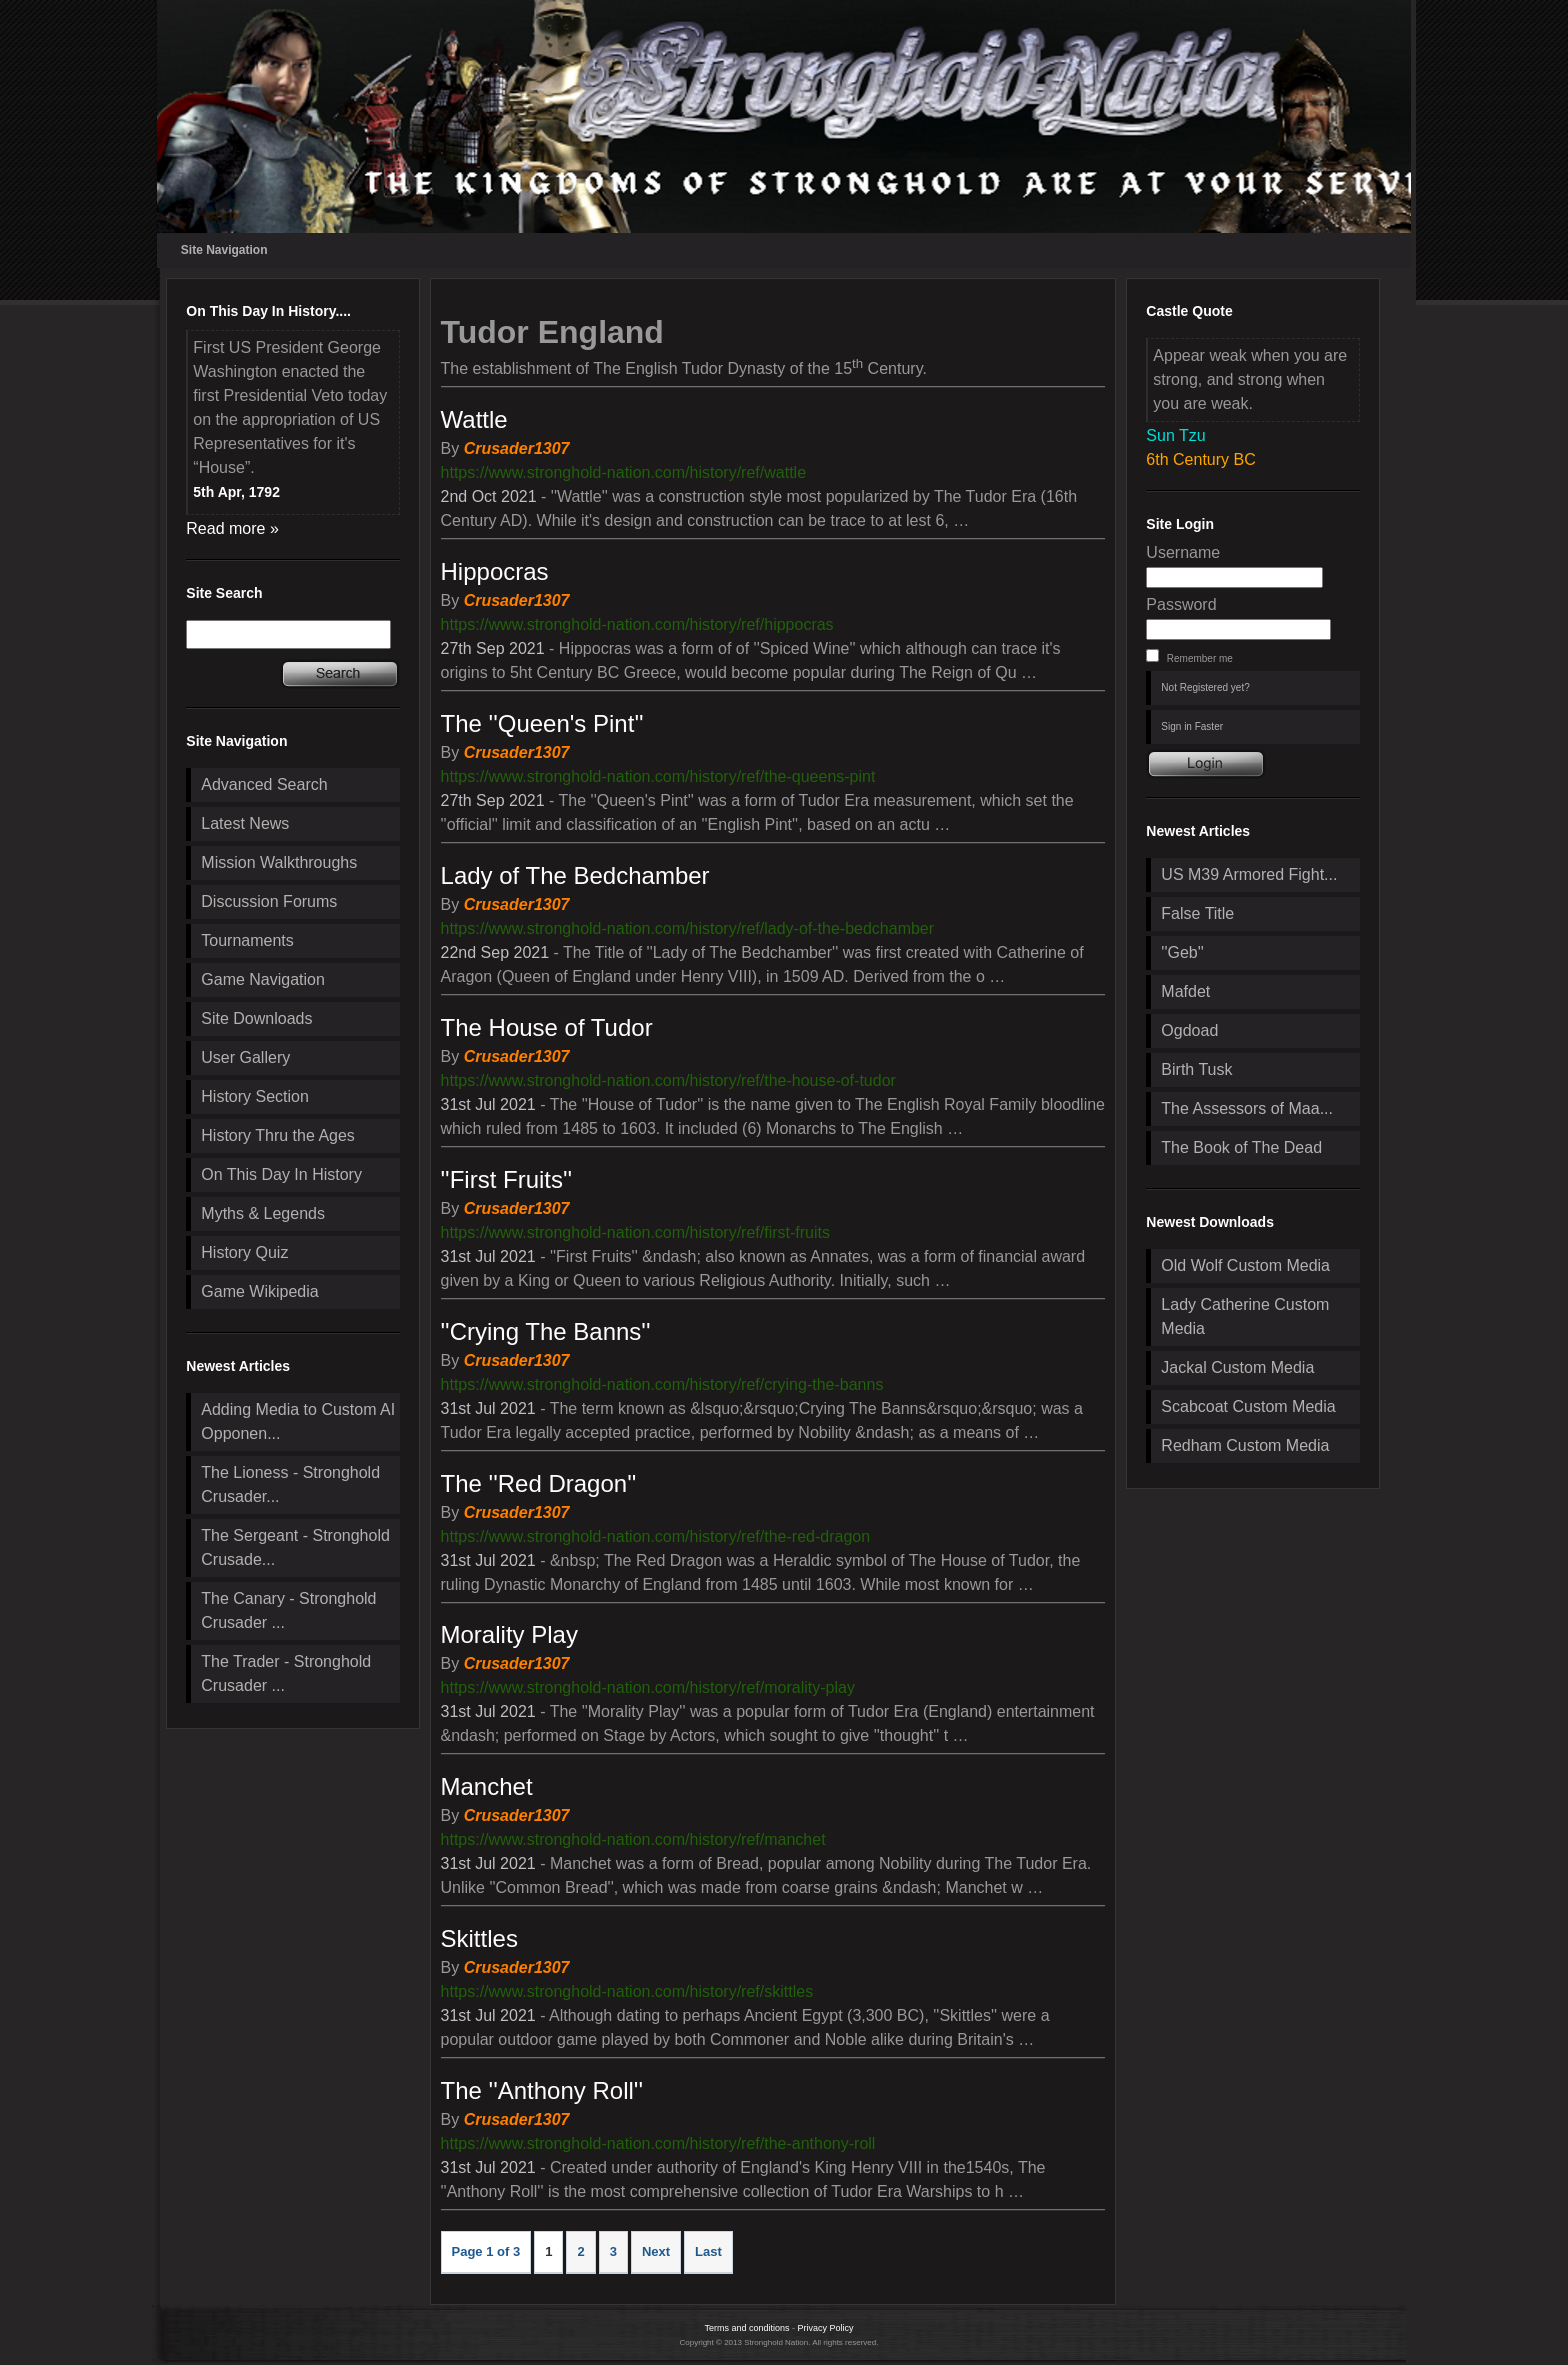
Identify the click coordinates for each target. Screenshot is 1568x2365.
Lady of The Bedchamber (575, 875)
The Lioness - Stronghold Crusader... (290, 1484)
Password (1181, 604)
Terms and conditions (746, 2328)
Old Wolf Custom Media (1245, 1265)
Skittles (479, 1938)
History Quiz (244, 1252)
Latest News (245, 823)
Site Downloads (256, 1018)
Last (708, 2251)
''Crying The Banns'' (546, 1331)
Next (656, 2251)
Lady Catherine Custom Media (1245, 1316)
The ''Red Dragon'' (539, 1483)
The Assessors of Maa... (1247, 1108)
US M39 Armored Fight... (1249, 874)
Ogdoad (1189, 1030)
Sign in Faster (1192, 726)
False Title (1197, 913)
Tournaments (247, 940)
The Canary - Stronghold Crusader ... (288, 1610)
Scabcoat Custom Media (1248, 1406)
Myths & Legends (263, 1213)
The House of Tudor (547, 1027)
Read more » (232, 528)
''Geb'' (1182, 952)
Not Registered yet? (1205, 687)
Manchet (487, 1786)
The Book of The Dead (1241, 1147)
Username (1183, 552)
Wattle (474, 419)
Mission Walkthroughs (279, 862)
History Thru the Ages (278, 1135)
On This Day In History (281, 1174)
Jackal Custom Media (1237, 1367)
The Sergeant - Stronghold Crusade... (295, 1547)
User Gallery (245, 1057)
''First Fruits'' (507, 1179)
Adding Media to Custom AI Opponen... (298, 1421)
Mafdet (1185, 991)
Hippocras (495, 571)
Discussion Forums (269, 901)
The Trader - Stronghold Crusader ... (286, 1673)
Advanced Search (264, 784)
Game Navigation (263, 979)
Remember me (1200, 658)
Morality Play (509, 1634)
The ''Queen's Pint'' (542, 723)
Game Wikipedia (259, 1291)
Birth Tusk (1196, 1069)
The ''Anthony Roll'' (542, 2090)
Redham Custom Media (1245, 1445)
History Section (255, 1096)
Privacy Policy (826, 2328)
